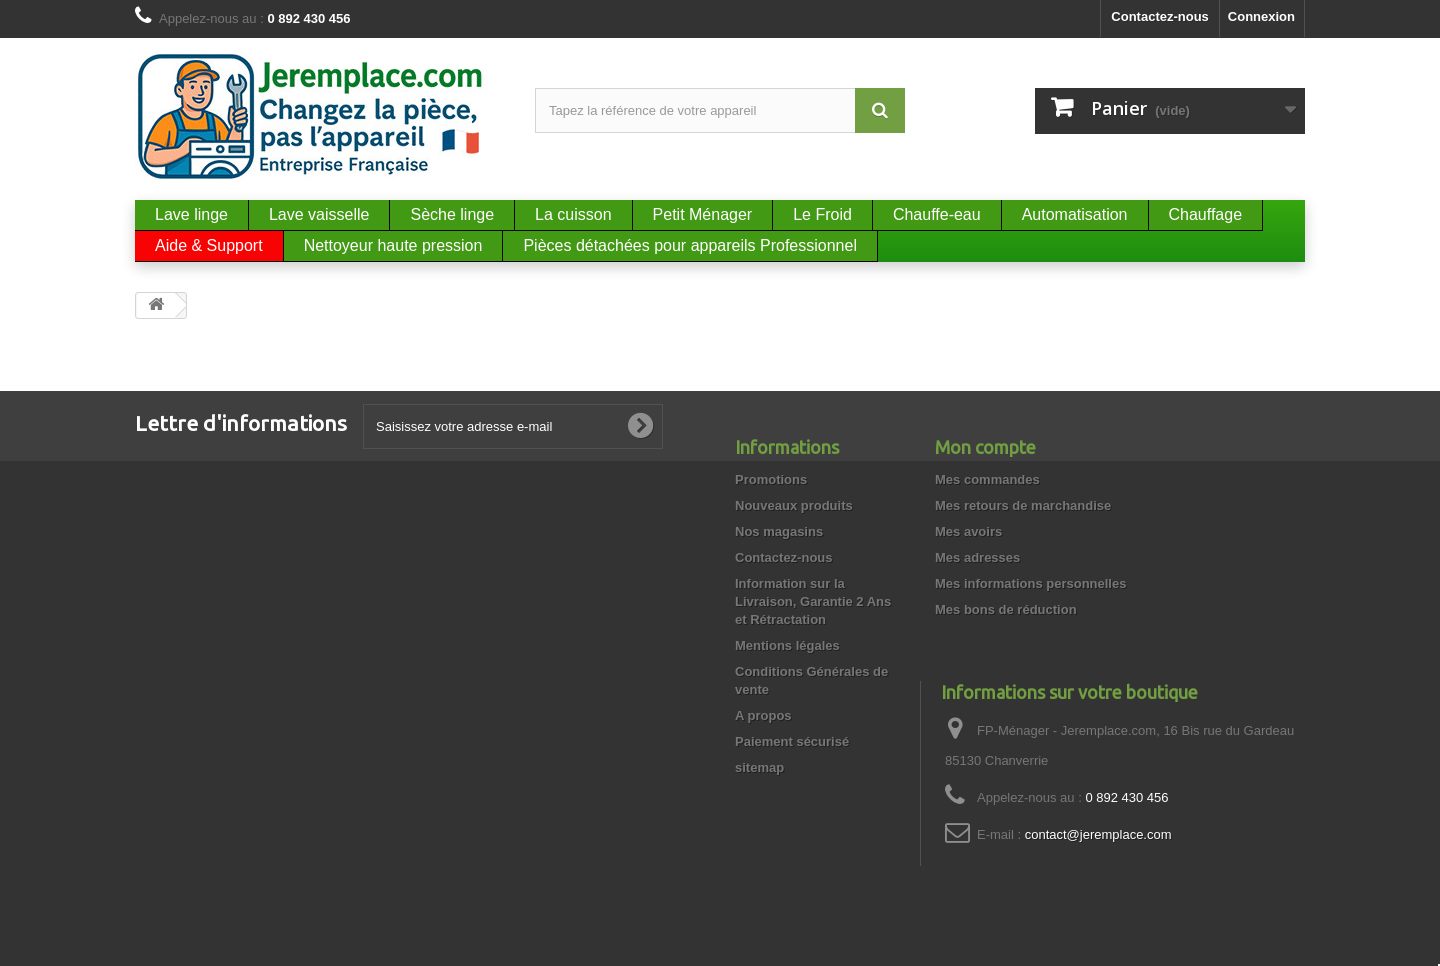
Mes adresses (977, 557)
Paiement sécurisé (792, 741)
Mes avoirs (968, 531)
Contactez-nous (1160, 16)
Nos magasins (779, 531)
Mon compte (985, 447)
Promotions (771, 479)
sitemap (759, 767)
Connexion (1261, 16)
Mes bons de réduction (1006, 609)
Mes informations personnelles (1030, 583)
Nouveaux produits (794, 505)
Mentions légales (787, 645)
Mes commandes (987, 479)
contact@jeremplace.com (1098, 834)
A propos (763, 715)
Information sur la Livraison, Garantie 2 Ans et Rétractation (813, 601)
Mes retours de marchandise (1023, 505)
